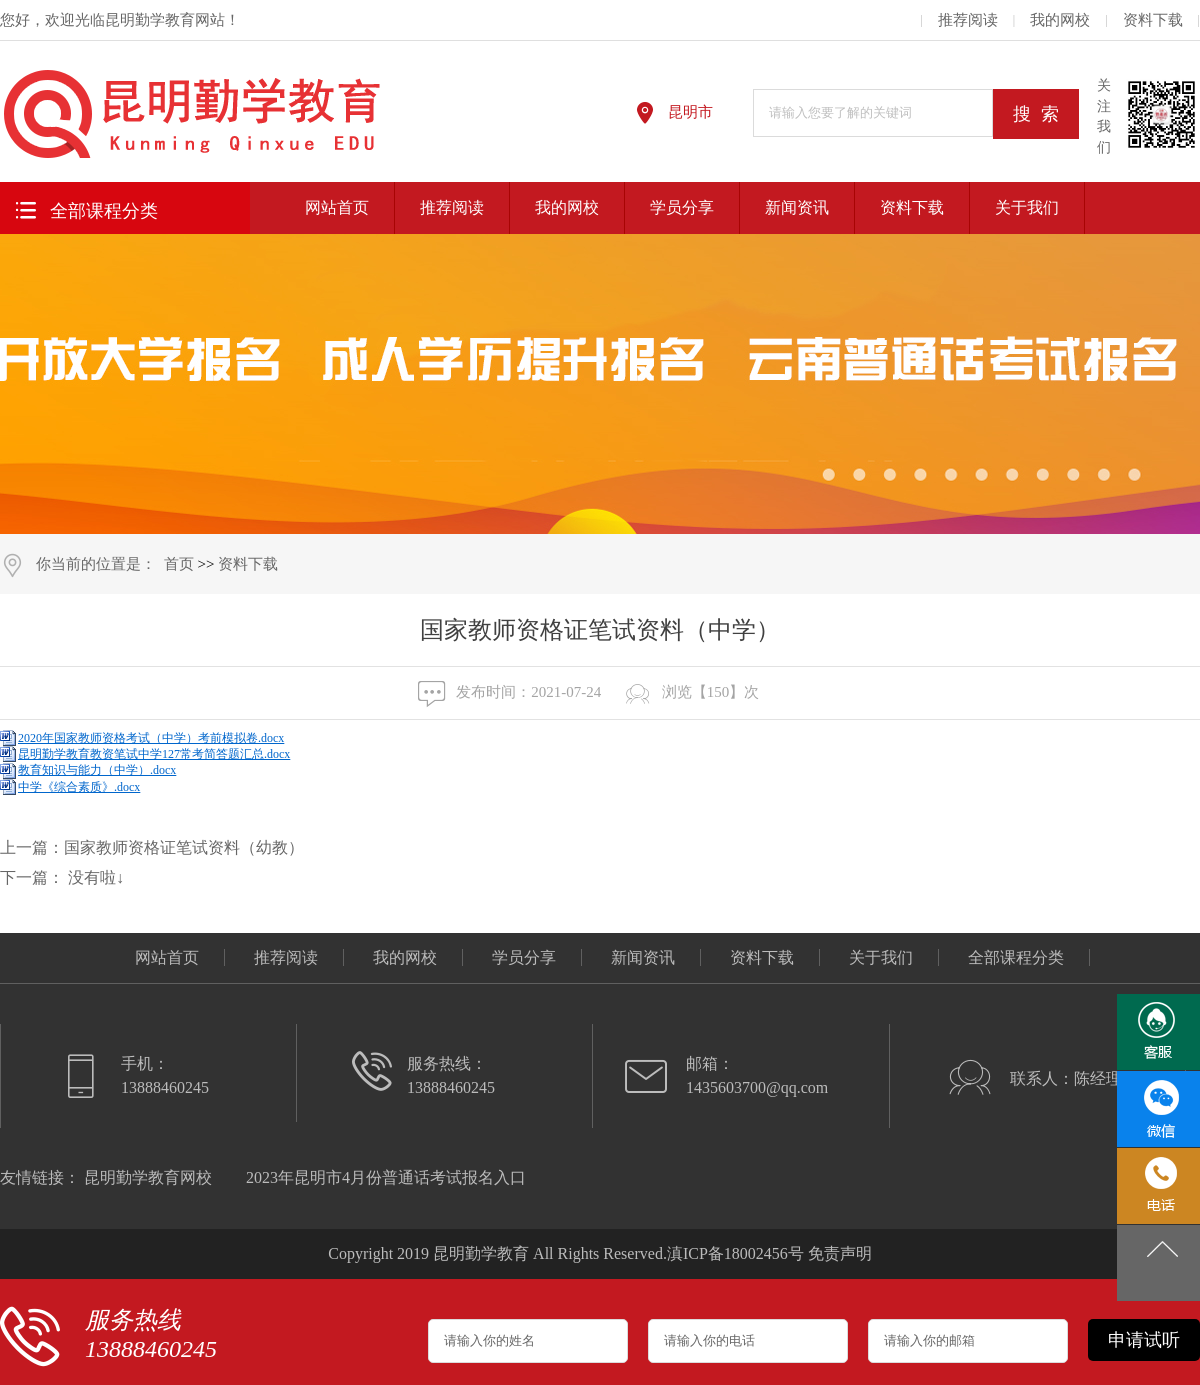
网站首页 (337, 207)
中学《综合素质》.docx (79, 787)
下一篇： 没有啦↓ (62, 877)
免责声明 (840, 1253)
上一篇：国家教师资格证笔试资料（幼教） (152, 847)
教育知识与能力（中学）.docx (97, 770)
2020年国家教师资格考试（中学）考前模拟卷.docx (151, 738)
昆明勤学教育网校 (148, 1177)
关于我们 (1027, 207)
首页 (179, 564)
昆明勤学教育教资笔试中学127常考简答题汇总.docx (154, 754)
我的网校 (1060, 20)
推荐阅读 (968, 20)
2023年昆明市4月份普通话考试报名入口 (386, 1177)
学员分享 (682, 207)
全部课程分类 (83, 208)
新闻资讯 (797, 207)
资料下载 (1153, 20)
